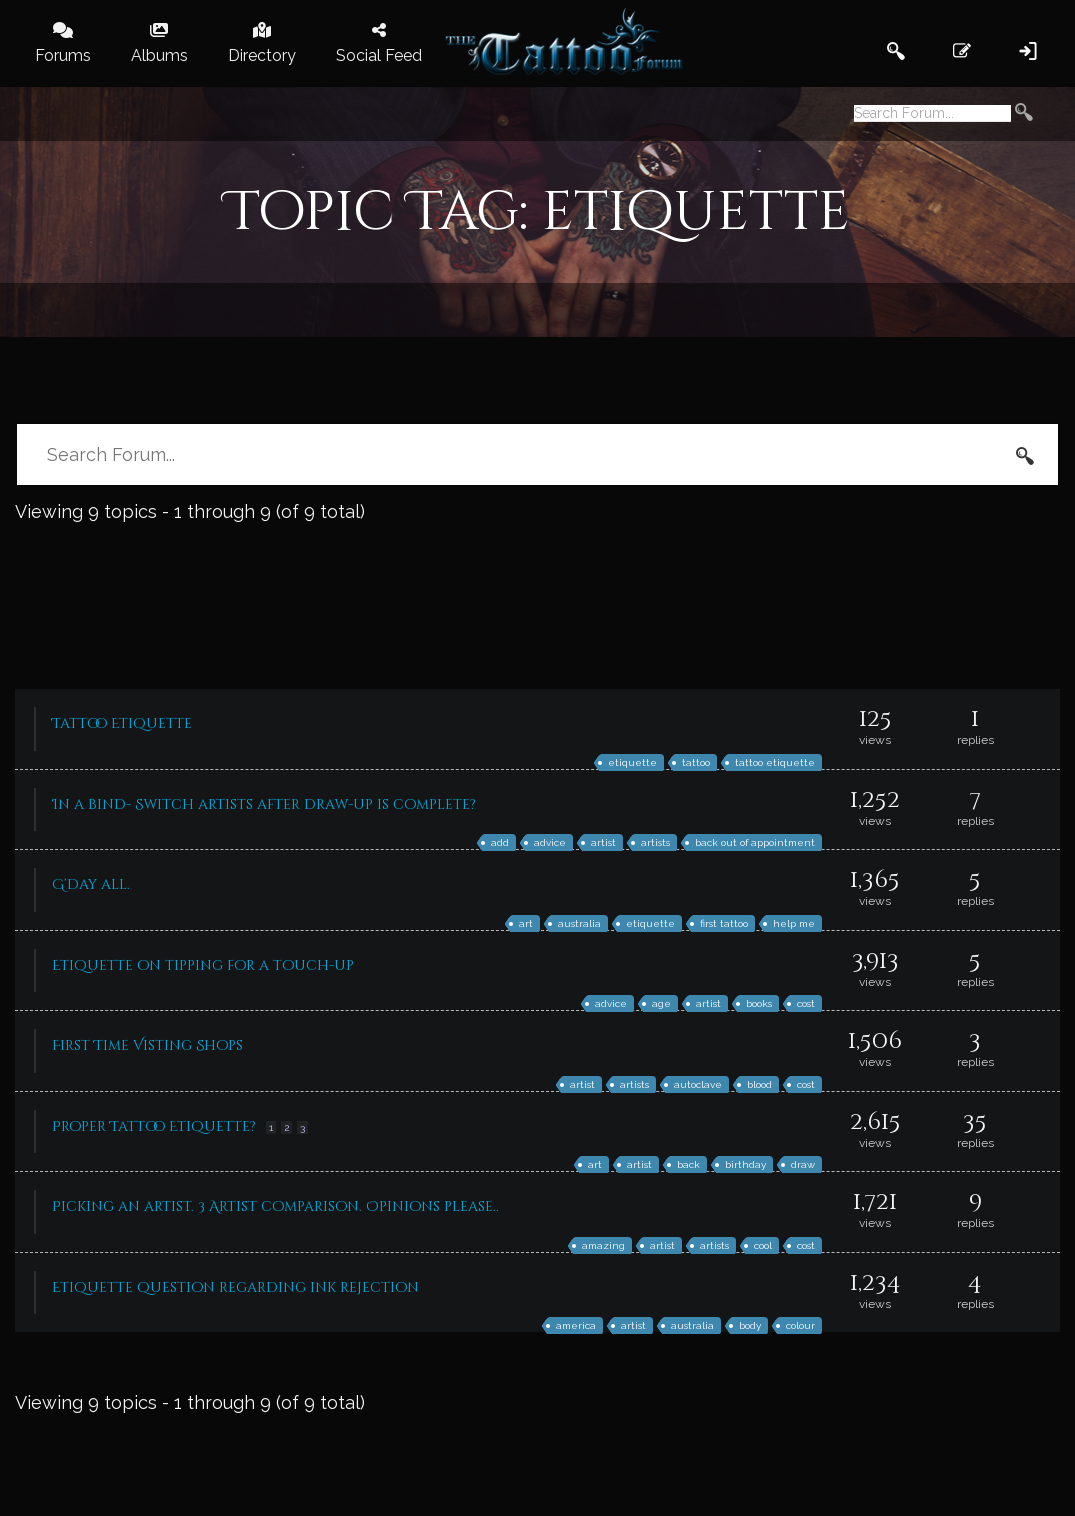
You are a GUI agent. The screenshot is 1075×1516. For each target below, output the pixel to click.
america (576, 1325)
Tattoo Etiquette (122, 723)
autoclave (698, 1084)
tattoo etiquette (775, 762)
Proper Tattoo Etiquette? (154, 1126)
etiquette (632, 762)
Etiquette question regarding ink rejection (235, 1287)
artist (603, 842)
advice (550, 842)
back (688, 1164)
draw (803, 1164)
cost (806, 1003)
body (750, 1325)
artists (655, 842)
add (500, 842)
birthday (745, 1164)
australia (579, 923)
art (526, 923)
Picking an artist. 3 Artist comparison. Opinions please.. (275, 1206)
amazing (603, 1245)
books (759, 1003)
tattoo (696, 762)
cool (763, 1245)
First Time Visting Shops (147, 1045)
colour (800, 1325)
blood (759, 1084)
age (661, 1003)
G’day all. (91, 884)
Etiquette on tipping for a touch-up (203, 965)
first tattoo (724, 923)
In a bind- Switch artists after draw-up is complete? (264, 804)
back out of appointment (755, 842)
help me (794, 923)
